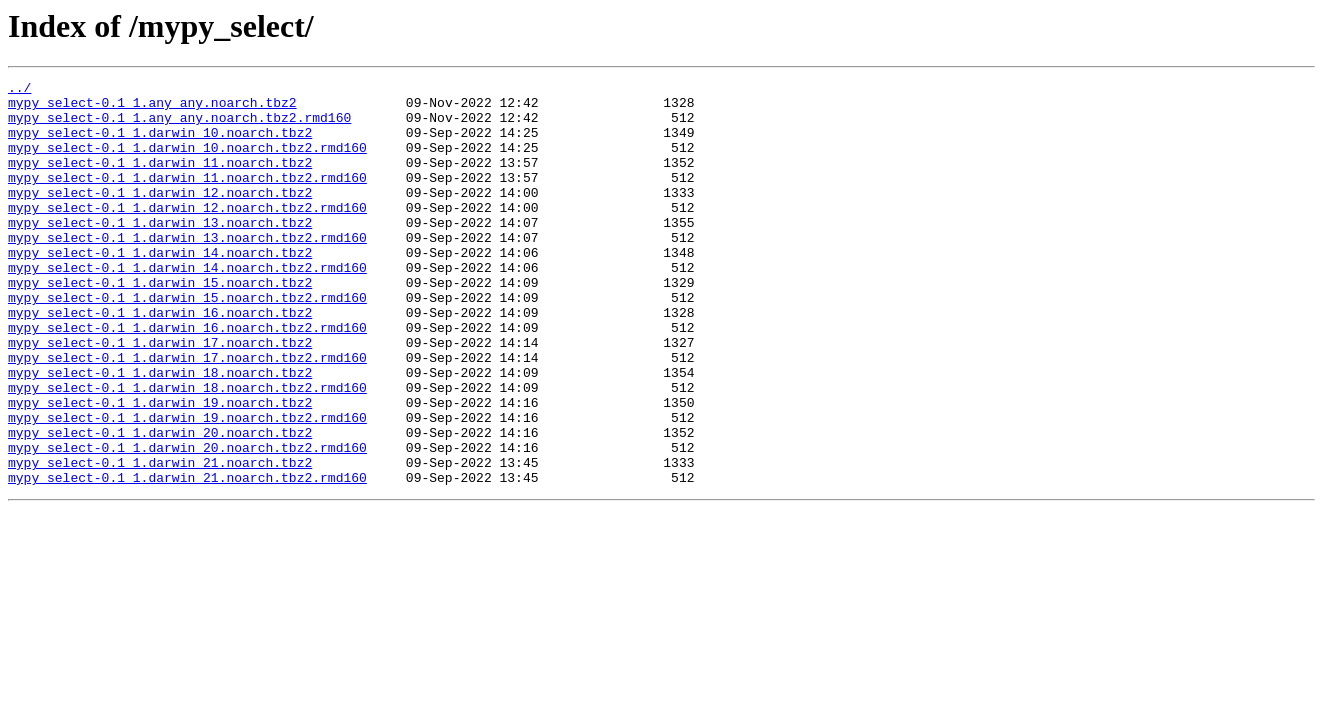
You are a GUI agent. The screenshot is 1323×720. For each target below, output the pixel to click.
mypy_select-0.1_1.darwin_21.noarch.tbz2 (160, 540)
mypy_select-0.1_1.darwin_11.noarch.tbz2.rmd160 (187, 198)
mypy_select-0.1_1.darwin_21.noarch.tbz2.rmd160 (187, 558)
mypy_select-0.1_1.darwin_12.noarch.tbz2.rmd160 (187, 234)
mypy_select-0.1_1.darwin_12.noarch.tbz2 (160, 216)
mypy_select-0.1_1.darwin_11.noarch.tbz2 (160, 180)
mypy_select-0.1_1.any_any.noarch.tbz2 (152, 108)
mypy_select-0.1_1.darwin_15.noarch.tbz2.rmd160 (187, 342)
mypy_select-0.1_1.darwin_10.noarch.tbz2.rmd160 (187, 162)
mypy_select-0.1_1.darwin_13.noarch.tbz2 (160, 252)
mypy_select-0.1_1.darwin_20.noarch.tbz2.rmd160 (187, 522)
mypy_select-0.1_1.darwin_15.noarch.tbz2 (160, 324)
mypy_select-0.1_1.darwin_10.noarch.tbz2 (160, 144)
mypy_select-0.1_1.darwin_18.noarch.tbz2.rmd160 (187, 450)
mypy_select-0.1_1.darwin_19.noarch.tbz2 (160, 468)
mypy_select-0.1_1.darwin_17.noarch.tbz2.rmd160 (187, 414)
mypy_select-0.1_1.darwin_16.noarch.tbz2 (160, 360)
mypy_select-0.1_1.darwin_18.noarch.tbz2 (160, 432)
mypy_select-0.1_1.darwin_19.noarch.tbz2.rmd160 (187, 486)
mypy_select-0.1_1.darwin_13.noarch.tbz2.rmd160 (187, 270)
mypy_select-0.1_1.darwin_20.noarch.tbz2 (160, 504)
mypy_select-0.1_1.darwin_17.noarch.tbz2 (160, 396)
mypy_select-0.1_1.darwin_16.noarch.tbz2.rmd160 (187, 378)
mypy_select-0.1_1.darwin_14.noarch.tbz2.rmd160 (187, 306)
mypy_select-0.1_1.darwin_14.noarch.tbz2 (160, 288)
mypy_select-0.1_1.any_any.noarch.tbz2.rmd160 (179, 126)
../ (19, 90)
